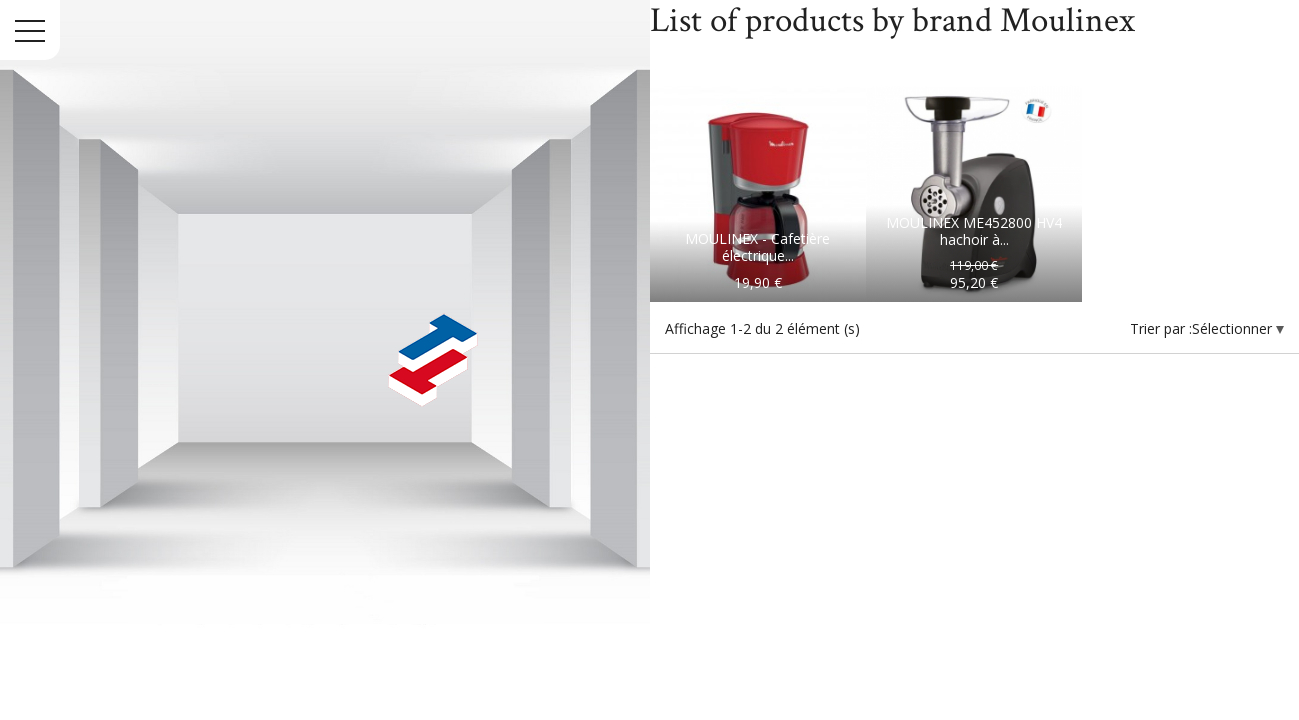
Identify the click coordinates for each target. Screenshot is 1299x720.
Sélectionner (1234, 328)
